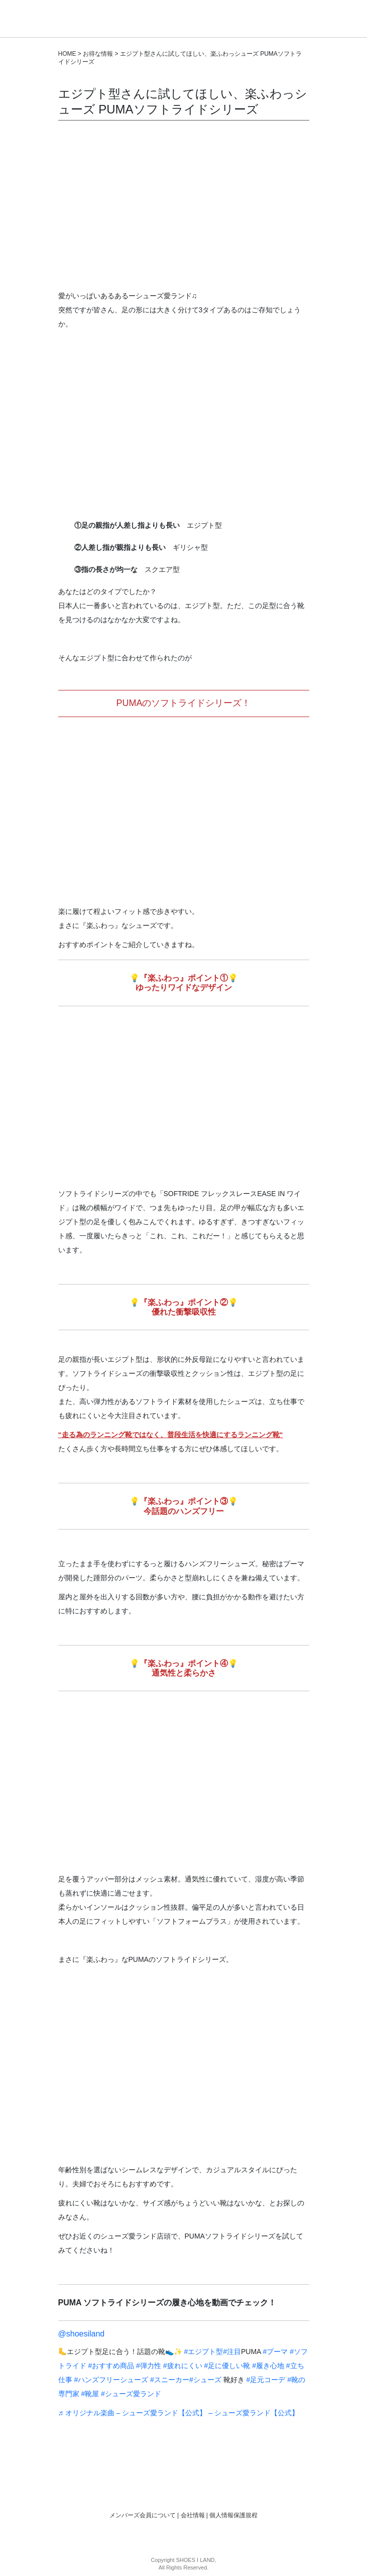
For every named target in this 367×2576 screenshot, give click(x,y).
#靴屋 (90, 2394)
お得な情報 (98, 53)
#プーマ (275, 2352)
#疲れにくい (182, 2366)
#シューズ (205, 2380)
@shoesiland (81, 2333)
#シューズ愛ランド (131, 2394)
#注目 (232, 2352)
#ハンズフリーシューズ (111, 2380)
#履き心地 (268, 2366)
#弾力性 (148, 2366)
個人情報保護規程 (233, 2515)
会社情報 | (195, 2515)
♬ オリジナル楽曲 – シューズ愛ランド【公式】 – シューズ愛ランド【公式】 (178, 2413)
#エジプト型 (203, 2352)
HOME (67, 53)
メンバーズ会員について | (145, 2515)
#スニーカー (169, 2380)
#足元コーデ (265, 2380)
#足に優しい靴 (227, 2366)
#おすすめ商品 (111, 2366)
